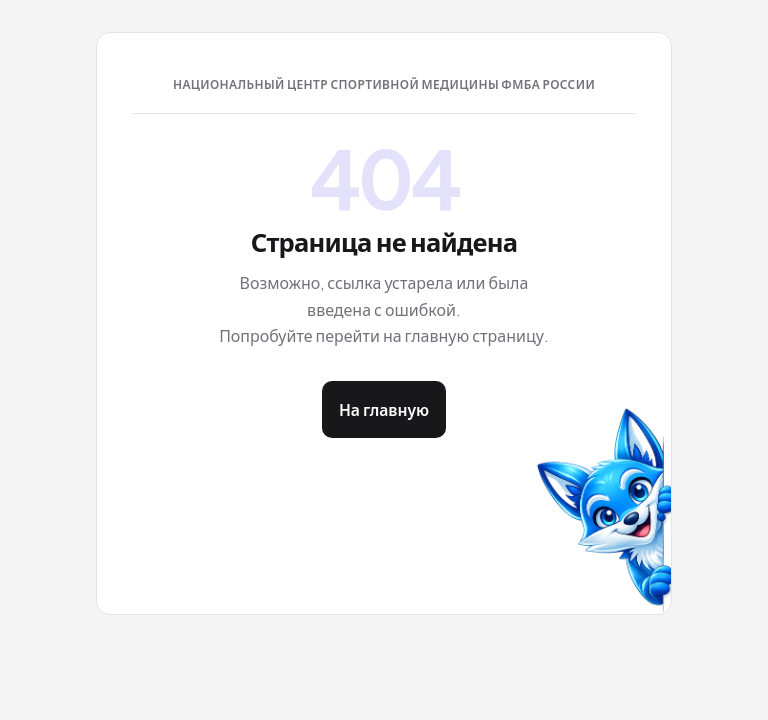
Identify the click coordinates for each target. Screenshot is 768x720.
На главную (384, 409)
